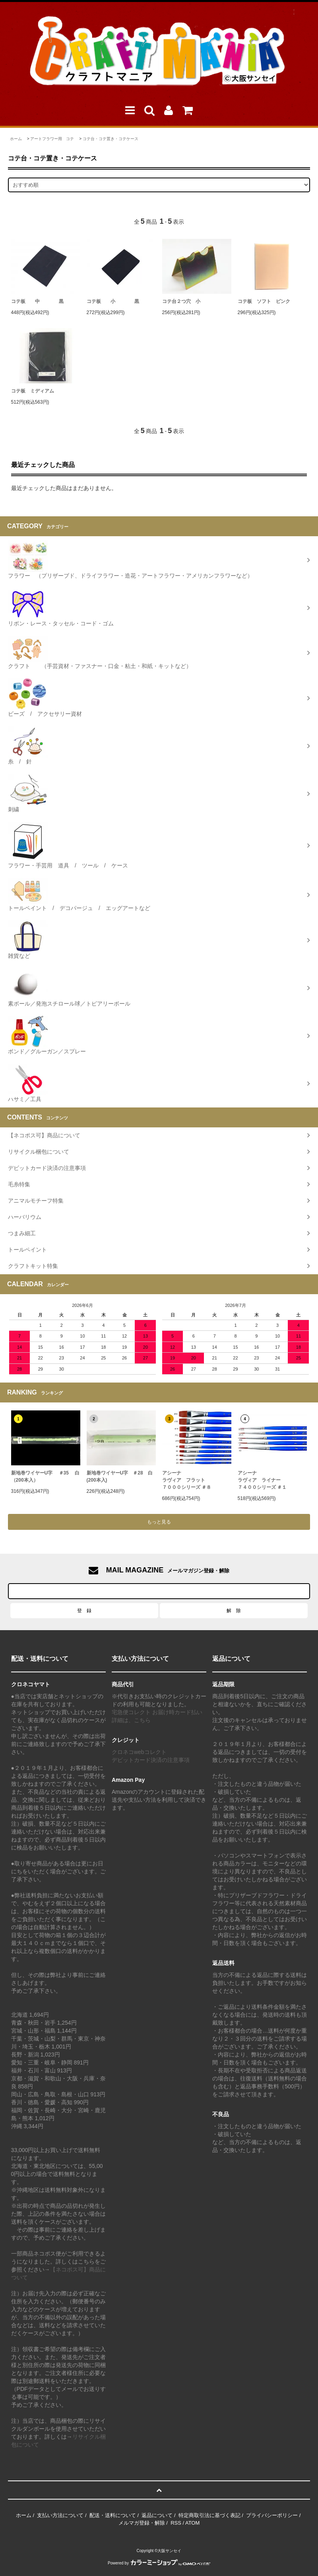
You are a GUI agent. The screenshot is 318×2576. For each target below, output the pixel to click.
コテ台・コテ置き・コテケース (110, 139)
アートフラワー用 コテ (52, 139)
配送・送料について (112, 2515)
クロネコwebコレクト (139, 1752)
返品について (157, 2515)
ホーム (16, 139)
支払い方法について (60, 2515)
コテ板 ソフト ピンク (264, 301)
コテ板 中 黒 (37, 301)
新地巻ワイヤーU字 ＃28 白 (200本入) (120, 1476)
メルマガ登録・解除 (141, 2523)
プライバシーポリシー (272, 2515)
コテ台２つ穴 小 (181, 301)
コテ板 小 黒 (113, 301)
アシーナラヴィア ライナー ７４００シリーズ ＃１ (262, 1480)
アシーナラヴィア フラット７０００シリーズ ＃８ (186, 1480)
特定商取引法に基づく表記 (209, 2515)
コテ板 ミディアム (32, 391)
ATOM (192, 2523)
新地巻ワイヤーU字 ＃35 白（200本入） (45, 1476)
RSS (176, 2523)
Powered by (159, 2563)
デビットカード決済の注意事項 (151, 1760)
